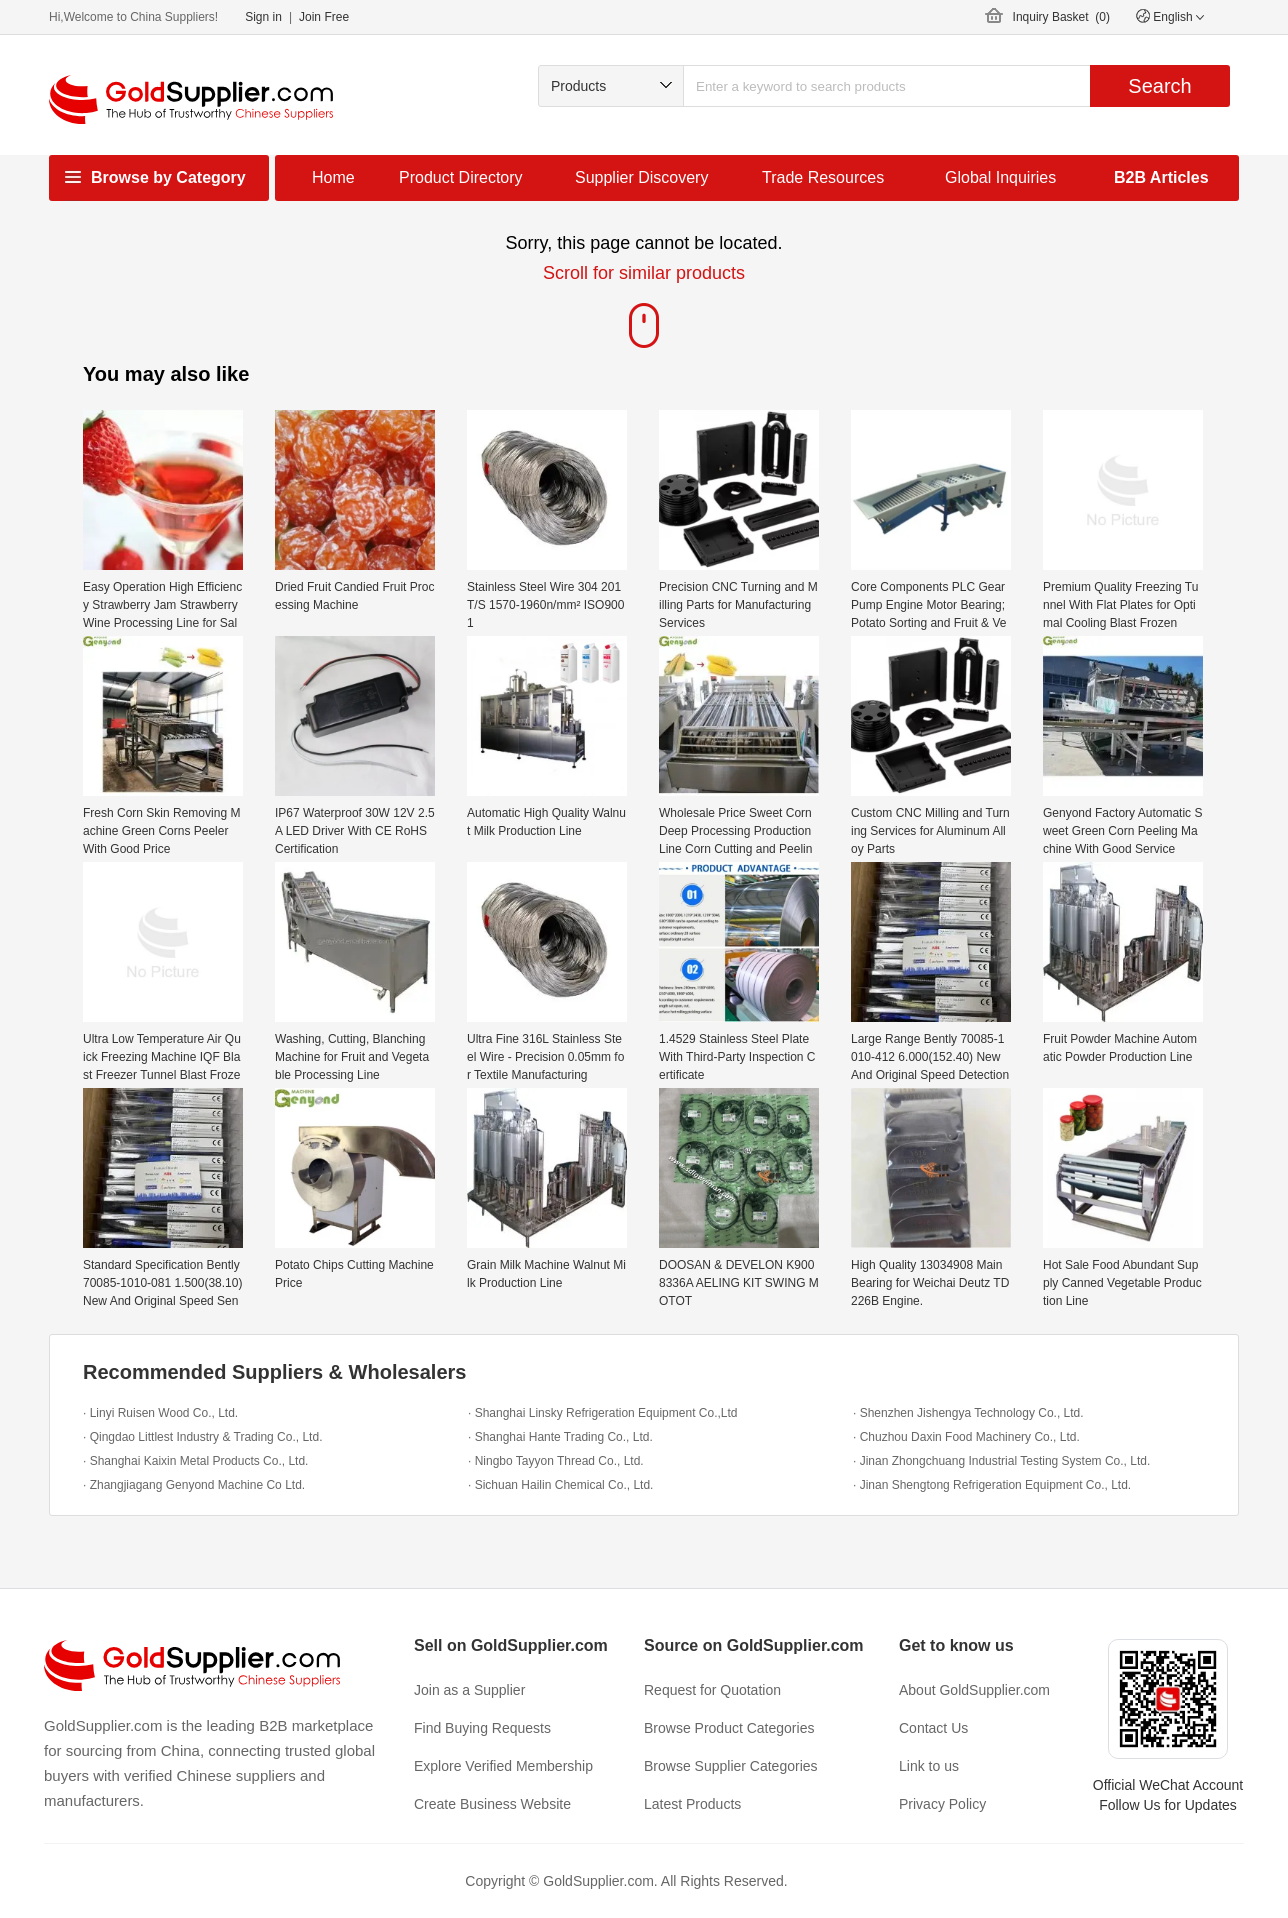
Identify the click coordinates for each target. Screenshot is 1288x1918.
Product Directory (461, 177)
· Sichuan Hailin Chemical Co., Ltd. (560, 1485)
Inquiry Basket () (1061, 17)
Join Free (324, 17)
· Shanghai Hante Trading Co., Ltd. (560, 1437)
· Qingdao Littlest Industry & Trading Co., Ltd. (202, 1437)
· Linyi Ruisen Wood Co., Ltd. (160, 1413)
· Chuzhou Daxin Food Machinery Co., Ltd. (966, 1437)
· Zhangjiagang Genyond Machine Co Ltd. (194, 1485)
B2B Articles (1161, 177)
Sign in (263, 17)
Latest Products (692, 1804)
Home (333, 177)
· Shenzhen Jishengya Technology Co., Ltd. (968, 1413)
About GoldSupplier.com (974, 1690)
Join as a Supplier (469, 1690)
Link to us (929, 1766)
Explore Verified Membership (503, 1766)
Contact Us (933, 1728)
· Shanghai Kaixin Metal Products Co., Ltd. (195, 1461)
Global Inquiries (1000, 177)
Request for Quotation (712, 1690)
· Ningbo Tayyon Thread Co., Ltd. (556, 1461)
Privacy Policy (942, 1804)
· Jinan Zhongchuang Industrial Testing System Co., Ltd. (1001, 1461)
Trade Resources (823, 177)
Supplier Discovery (641, 177)
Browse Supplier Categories (731, 1766)
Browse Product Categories (729, 1728)
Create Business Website (492, 1804)
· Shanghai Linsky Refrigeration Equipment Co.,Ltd (603, 1413)
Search (1159, 86)
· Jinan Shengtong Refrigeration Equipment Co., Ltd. (992, 1485)
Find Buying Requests (482, 1728)
